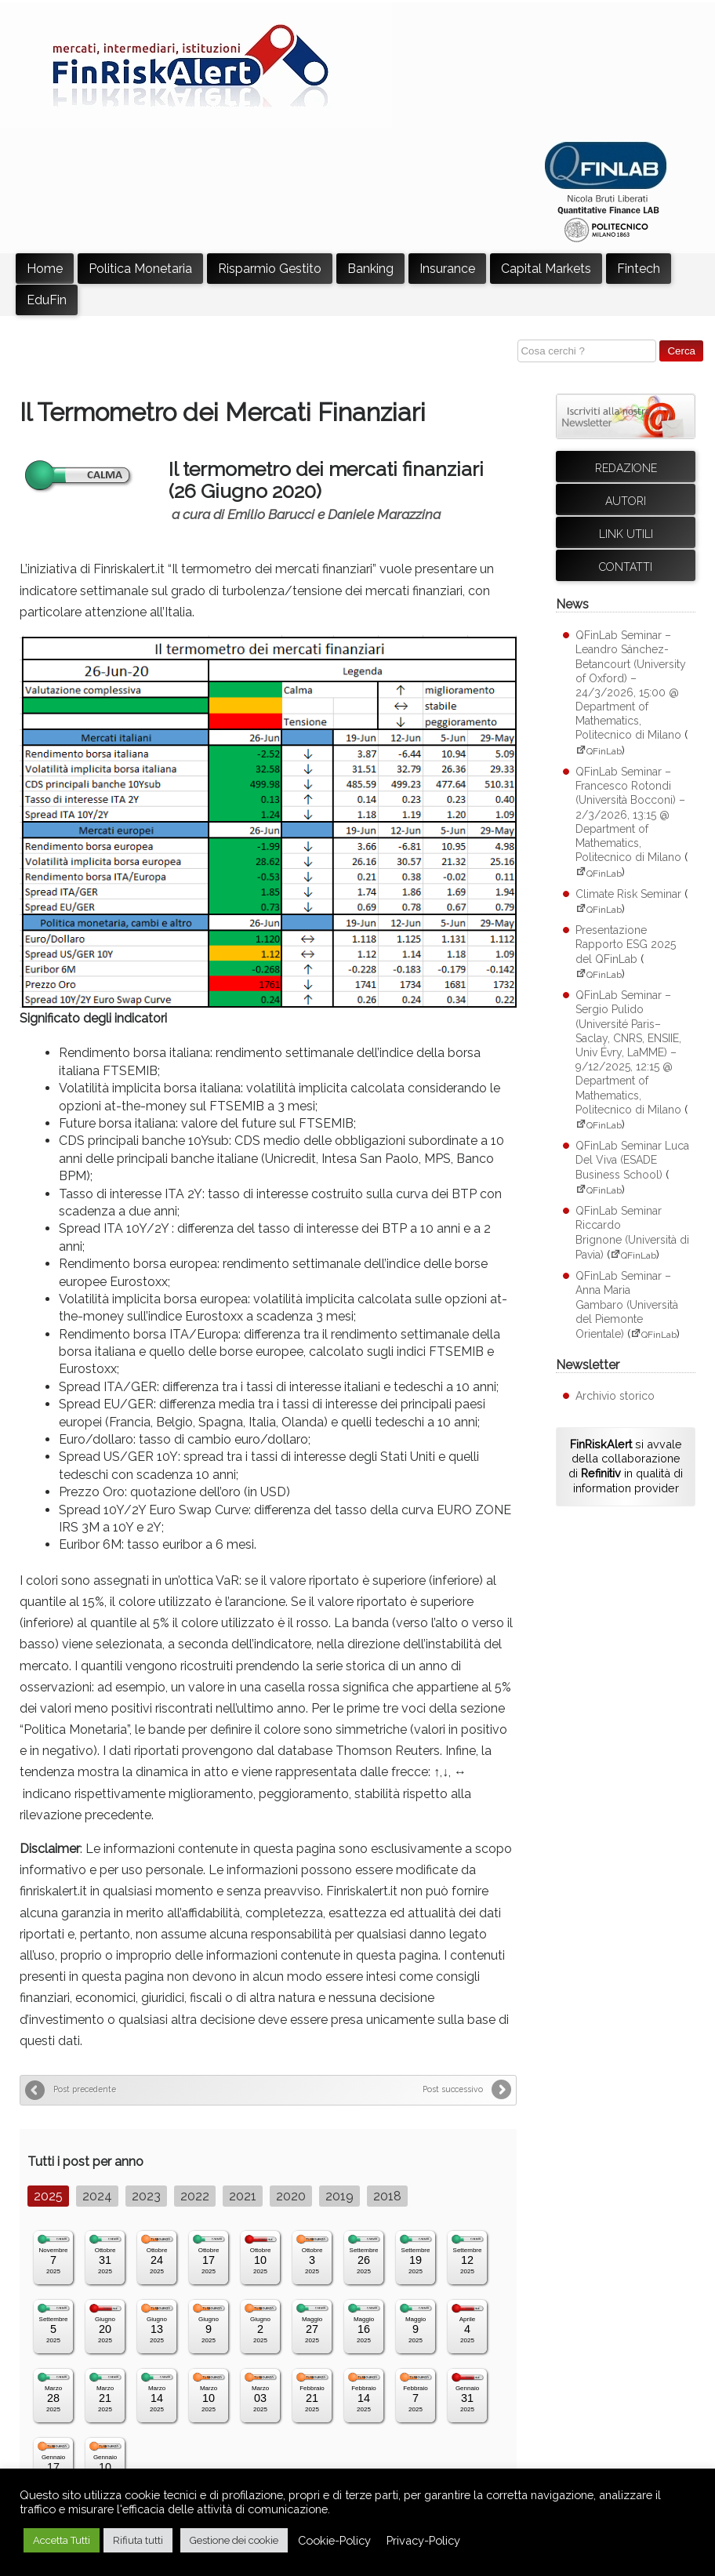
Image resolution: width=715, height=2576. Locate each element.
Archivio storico (615, 1396)
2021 (242, 2196)
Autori (625, 501)
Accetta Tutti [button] (61, 2540)
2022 (194, 2196)
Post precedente (84, 2089)
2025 (48, 2196)
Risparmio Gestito (269, 268)
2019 (339, 2196)
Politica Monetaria (140, 268)
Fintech (638, 268)
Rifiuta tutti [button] (138, 2540)
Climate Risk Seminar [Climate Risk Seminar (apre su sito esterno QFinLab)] (628, 894)
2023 (146, 2196)
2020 (291, 2196)
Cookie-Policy (334, 2540)
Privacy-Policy (423, 2540)
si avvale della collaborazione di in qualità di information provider (625, 1466)
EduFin (47, 299)
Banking (370, 268)
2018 (387, 2196)
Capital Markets (546, 268)
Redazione (626, 468)
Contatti (625, 567)
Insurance (447, 268)
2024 (97, 2196)
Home (45, 268)
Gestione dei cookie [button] (234, 2540)
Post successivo (453, 2089)
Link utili (626, 534)
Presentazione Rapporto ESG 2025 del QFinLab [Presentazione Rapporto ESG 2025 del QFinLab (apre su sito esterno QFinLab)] (625, 944)
